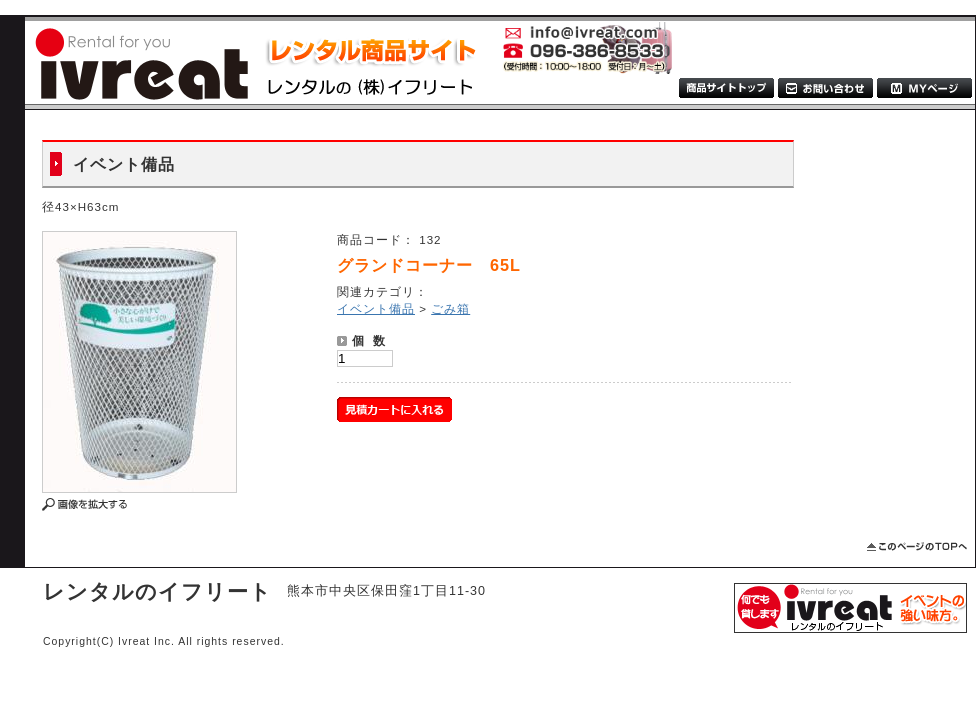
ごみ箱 (450, 308)
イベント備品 (376, 308)
